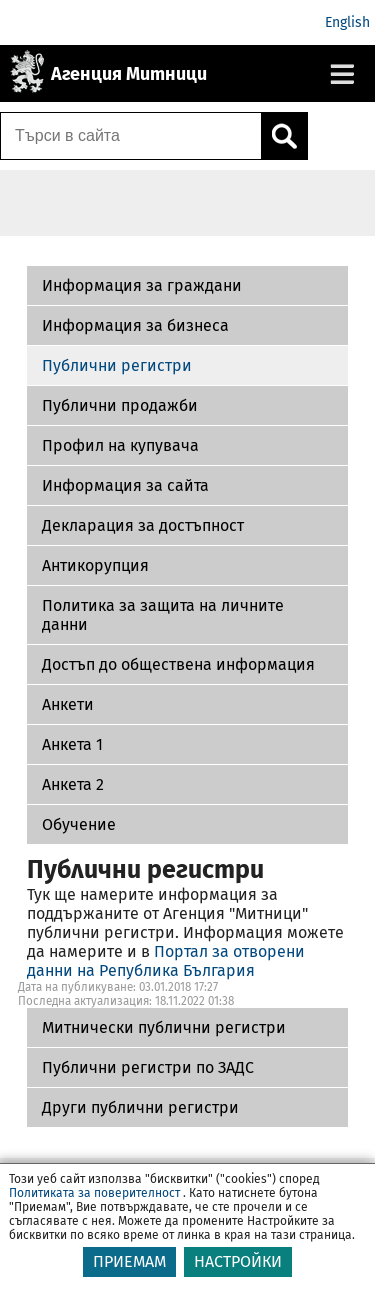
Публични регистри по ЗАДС (148, 1067)
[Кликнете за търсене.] (284, 136)
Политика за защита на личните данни (163, 615)
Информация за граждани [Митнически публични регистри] (142, 285)
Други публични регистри (140, 1107)
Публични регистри (117, 365)
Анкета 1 (72, 744)
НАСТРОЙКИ (238, 1261)
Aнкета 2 (73, 784)
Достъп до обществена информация (178, 664)
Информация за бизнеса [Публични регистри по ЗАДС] (135, 325)
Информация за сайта (125, 485)
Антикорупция (95, 565)
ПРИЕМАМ (129, 1261)
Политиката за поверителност (94, 1193)
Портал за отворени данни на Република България (166, 961)
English (347, 22)
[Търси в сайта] (131, 136)
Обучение (79, 824)
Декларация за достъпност (143, 525)
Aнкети (68, 704)
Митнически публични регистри (164, 1027)
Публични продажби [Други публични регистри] (120, 405)
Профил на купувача (120, 445)
